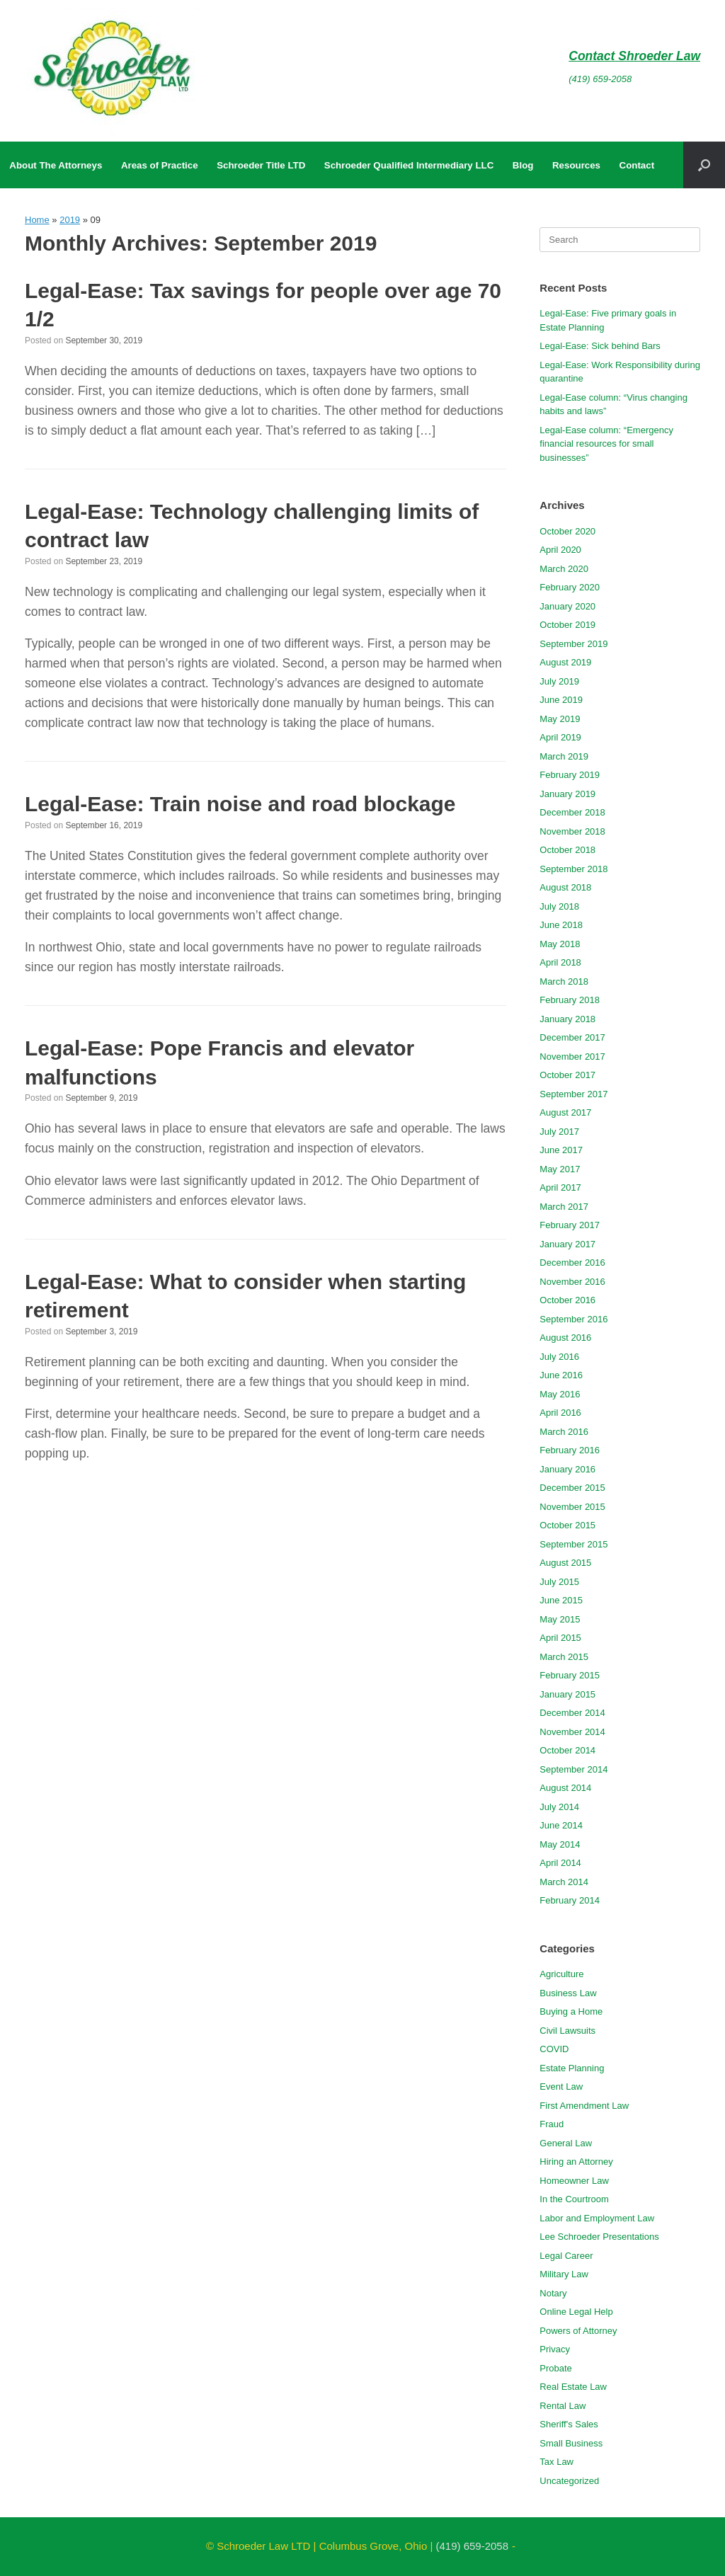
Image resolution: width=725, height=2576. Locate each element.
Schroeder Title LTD (261, 165)
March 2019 (564, 756)
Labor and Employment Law (597, 2218)
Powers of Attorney (578, 2330)
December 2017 (572, 1037)
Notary (553, 2293)
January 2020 (567, 606)
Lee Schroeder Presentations (599, 2236)
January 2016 (567, 1469)
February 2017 (570, 1225)
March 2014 (564, 1882)
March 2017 (564, 1206)
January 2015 (567, 1694)
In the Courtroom (574, 2199)
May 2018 (560, 944)
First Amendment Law (584, 2105)
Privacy (555, 2349)
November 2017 (572, 1056)
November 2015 (572, 1506)
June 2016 (561, 1375)
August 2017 (565, 1112)
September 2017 (573, 1094)
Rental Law (563, 2405)
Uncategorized (569, 2480)
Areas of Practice (159, 165)
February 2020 (570, 587)
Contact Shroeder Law (634, 56)
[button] (704, 165)
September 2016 (573, 1319)
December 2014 (572, 1712)
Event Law (561, 2086)
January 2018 (567, 1019)
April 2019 (560, 737)
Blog (523, 165)
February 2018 (570, 1000)
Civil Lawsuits (567, 2030)
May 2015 (560, 1619)
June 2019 (561, 699)
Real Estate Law (573, 2386)
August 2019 (565, 662)
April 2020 (560, 549)
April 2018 (560, 962)
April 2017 (560, 1187)
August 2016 (565, 1337)
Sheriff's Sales (569, 2424)
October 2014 (567, 1750)
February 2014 (570, 1900)
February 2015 (570, 1675)
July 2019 (559, 681)
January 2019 (567, 794)
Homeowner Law (574, 2180)
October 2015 (567, 1525)
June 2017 (561, 1150)
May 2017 (560, 1169)
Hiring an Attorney (576, 2161)
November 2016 (572, 1281)
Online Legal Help (576, 2311)
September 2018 (573, 869)
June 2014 (561, 1825)
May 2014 (560, 1844)
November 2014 (572, 1732)
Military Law (564, 2274)
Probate (556, 2368)
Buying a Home (571, 2011)
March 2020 (564, 568)
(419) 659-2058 (600, 79)
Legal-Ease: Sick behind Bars (600, 345)
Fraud (552, 2124)
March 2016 (564, 1431)
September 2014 (573, 1769)
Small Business (571, 2443)
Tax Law (556, 2461)
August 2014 (565, 1787)
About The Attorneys (55, 165)
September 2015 (573, 1544)
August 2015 (565, 1562)
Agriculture (561, 1974)
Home (37, 219)
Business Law (568, 1993)
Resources (576, 165)
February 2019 (570, 774)
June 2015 (561, 1600)
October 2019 (567, 624)
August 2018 (565, 887)
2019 (69, 219)
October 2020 (567, 531)
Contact (637, 165)
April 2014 (560, 1862)
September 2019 (573, 644)
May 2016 (560, 1394)
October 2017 (567, 1075)
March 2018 (564, 981)
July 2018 (559, 906)
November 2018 (572, 831)
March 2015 (564, 1656)
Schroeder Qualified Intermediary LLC (408, 165)
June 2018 (561, 925)
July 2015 (559, 1581)
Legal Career (566, 2255)
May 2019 (560, 719)
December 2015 (572, 1487)
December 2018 (572, 812)
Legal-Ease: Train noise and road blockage (240, 803)
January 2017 (567, 1244)
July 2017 (559, 1131)
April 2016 (560, 1412)
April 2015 (560, 1637)
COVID (554, 2049)
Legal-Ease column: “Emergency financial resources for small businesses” (606, 444)
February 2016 (570, 1450)
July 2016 (559, 1356)
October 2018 (567, 850)
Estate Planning (572, 2068)
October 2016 (567, 1300)
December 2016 (572, 1262)
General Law (566, 2143)
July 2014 (559, 1807)
